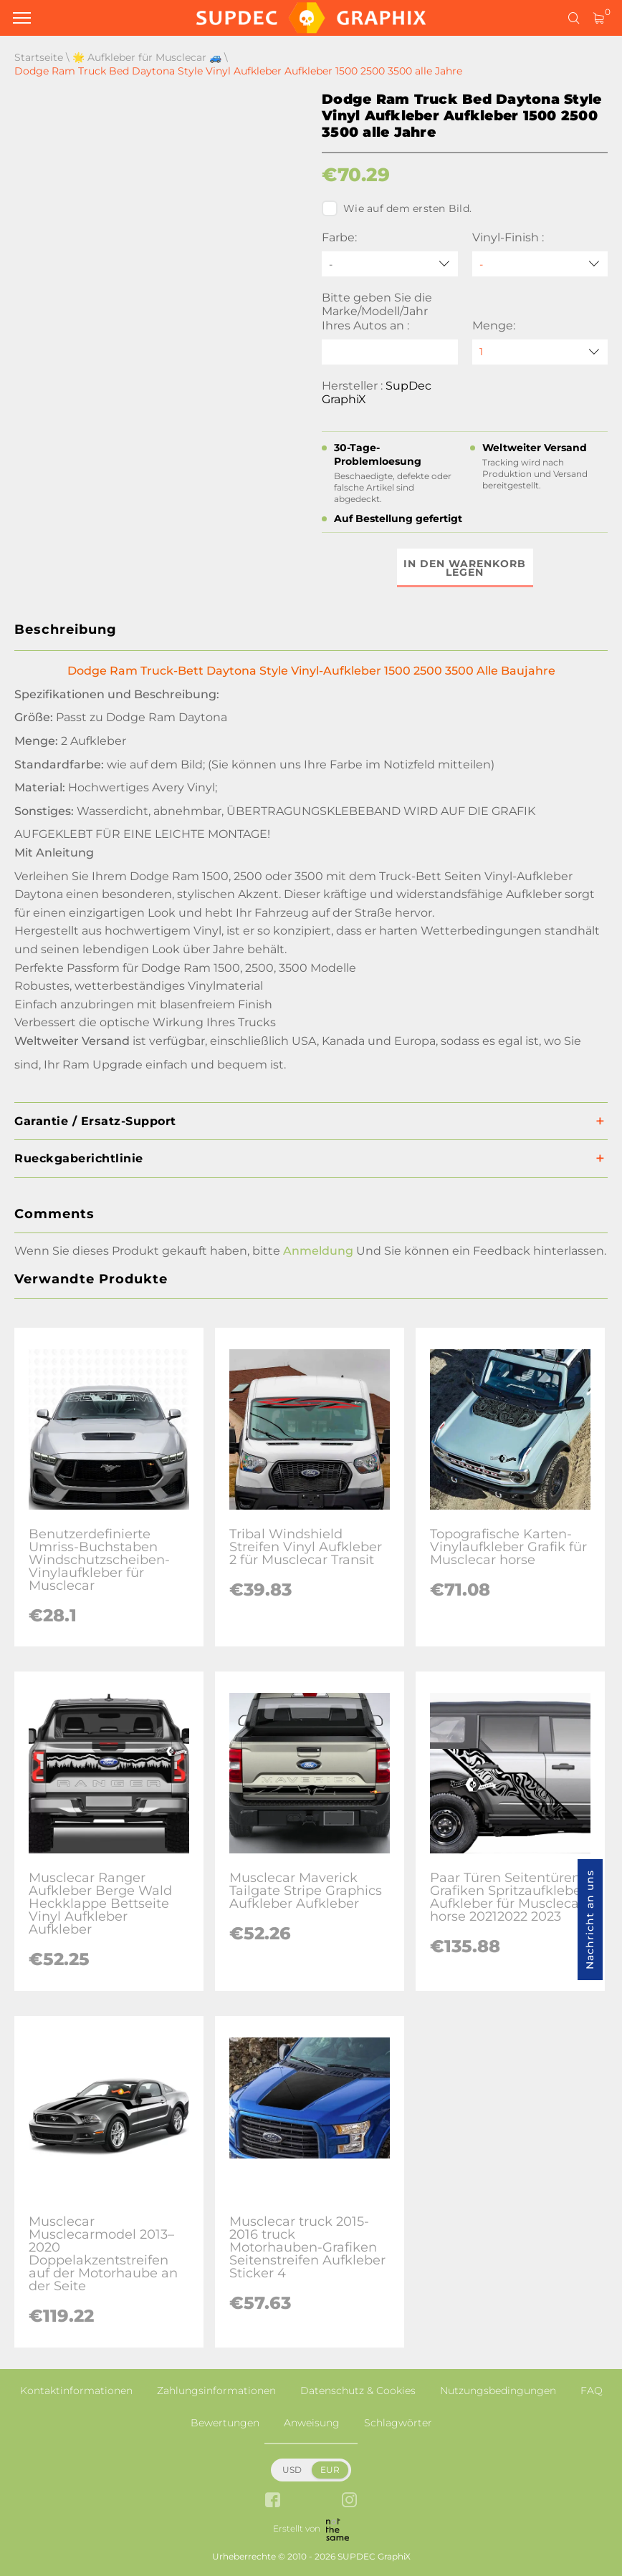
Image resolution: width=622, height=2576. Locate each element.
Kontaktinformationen (76, 2390)
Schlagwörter (398, 2422)
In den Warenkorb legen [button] (464, 568)
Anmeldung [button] (318, 1251)
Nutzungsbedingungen (498, 2390)
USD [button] (292, 2469)
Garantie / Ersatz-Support (95, 1121)
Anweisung (312, 2422)
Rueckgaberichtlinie (78, 1158)
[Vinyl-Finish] (540, 263)
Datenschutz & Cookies (358, 2390)
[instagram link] (349, 2501)
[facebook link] (273, 2501)
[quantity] (540, 352)
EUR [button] (330, 2469)
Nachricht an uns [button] (589, 1919)
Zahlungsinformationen (216, 2390)
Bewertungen (225, 2422)
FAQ (591, 2390)
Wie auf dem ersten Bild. (397, 208)
